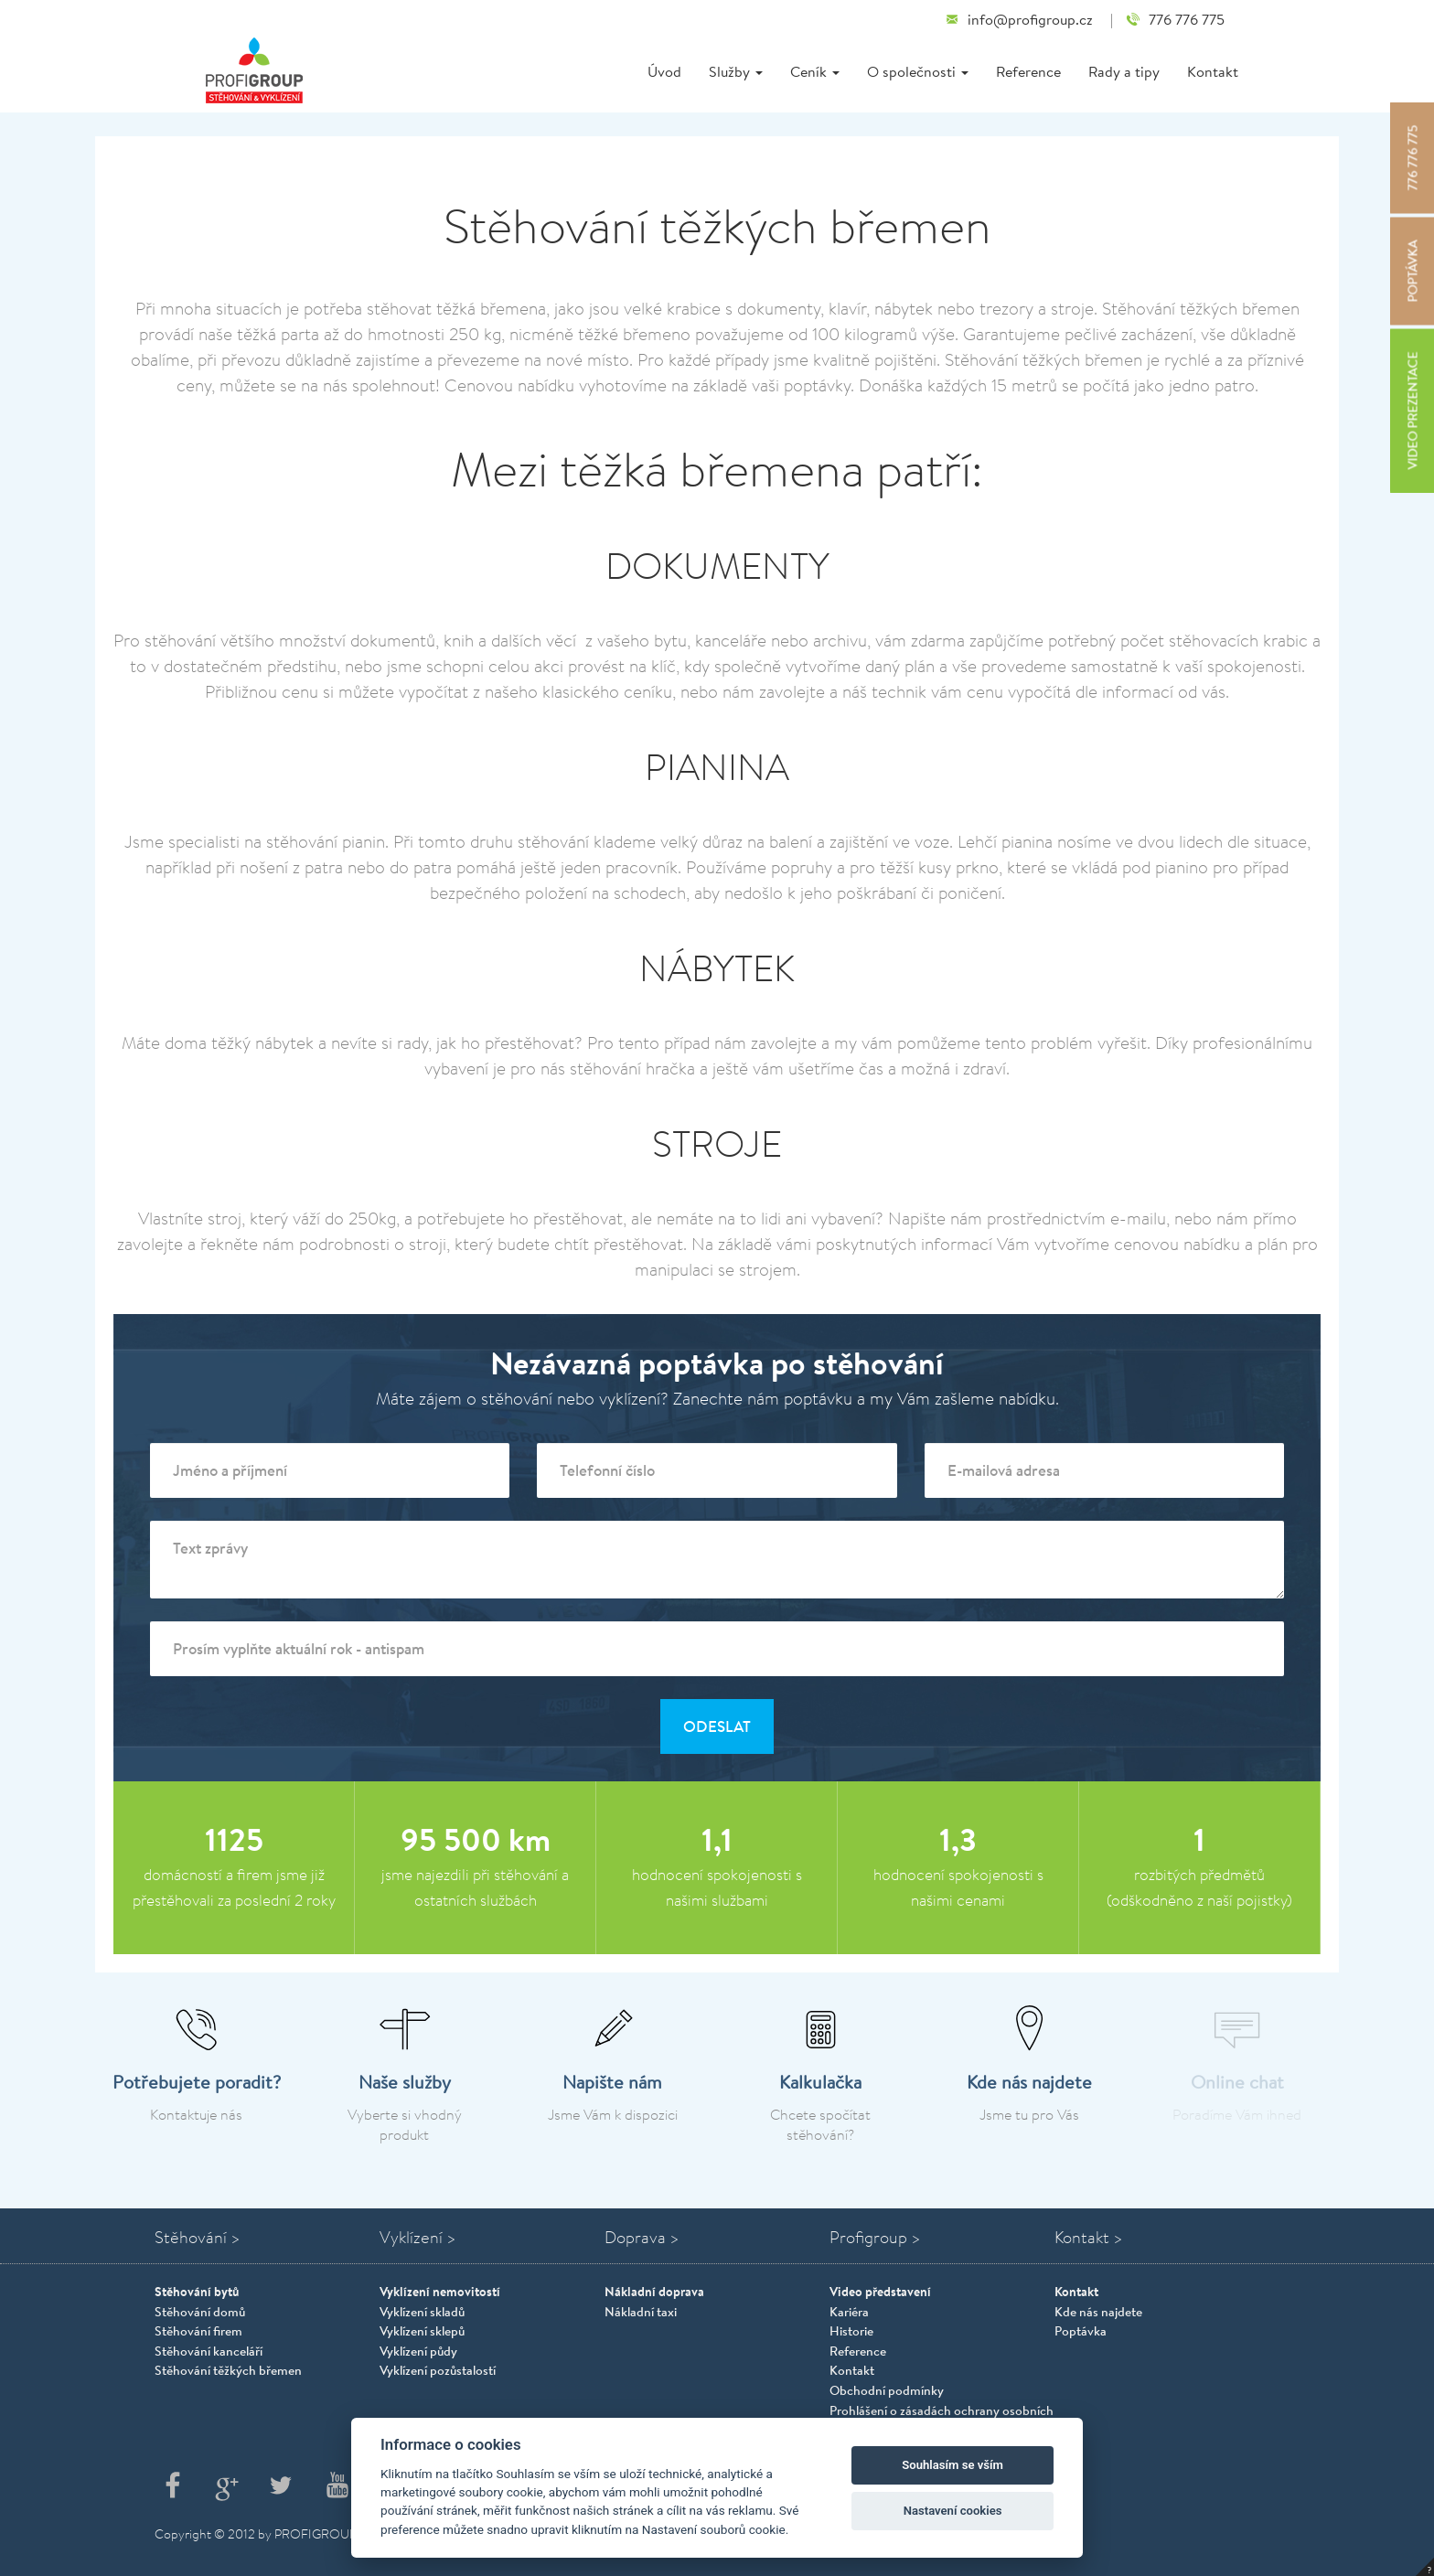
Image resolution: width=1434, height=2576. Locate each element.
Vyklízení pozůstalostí (438, 2370)
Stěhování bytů (197, 2291)
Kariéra (849, 2311)
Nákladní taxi (641, 2311)
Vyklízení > (418, 2237)
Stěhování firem (198, 2331)
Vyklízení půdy (418, 2351)
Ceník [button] (815, 70)
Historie (851, 2331)
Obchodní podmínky (886, 2390)
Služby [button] (736, 70)
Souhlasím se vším (952, 2465)
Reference (1028, 70)
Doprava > (642, 2237)
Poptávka (1080, 2331)
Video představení (880, 2291)
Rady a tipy (1124, 70)
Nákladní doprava (654, 2291)
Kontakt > (1088, 2237)
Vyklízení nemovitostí (440, 2291)
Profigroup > (875, 2237)
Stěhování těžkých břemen (228, 2370)
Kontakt (1212, 70)
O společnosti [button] (917, 70)
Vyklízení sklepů (422, 2331)
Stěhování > (198, 2237)
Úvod (664, 70)
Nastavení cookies (953, 2510)
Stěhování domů (200, 2311)
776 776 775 (1175, 19)
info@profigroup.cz (1019, 19)
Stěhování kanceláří (208, 2351)
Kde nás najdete (1098, 2311)
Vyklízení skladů (422, 2311)
